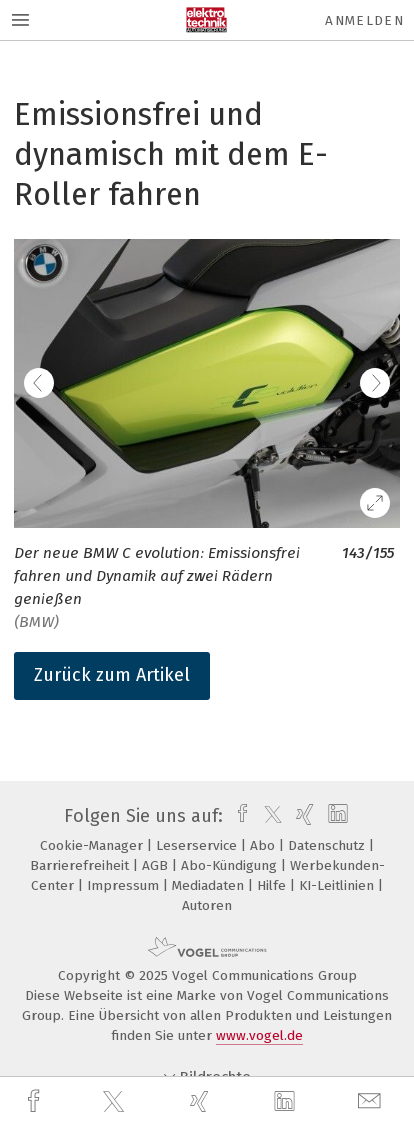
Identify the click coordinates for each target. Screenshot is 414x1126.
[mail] (372, 1101)
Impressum (125, 885)
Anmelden (364, 20)
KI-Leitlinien (338, 885)
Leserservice (198, 845)
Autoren (207, 905)
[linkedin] (287, 1102)
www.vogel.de (259, 1035)
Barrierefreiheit (81, 865)
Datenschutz (328, 845)
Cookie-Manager (93, 845)
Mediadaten (210, 885)
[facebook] (36, 1101)
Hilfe (273, 885)
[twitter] (116, 1102)
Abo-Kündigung (231, 865)
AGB (157, 865)
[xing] (202, 1101)
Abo (264, 845)
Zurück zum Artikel (112, 675)
